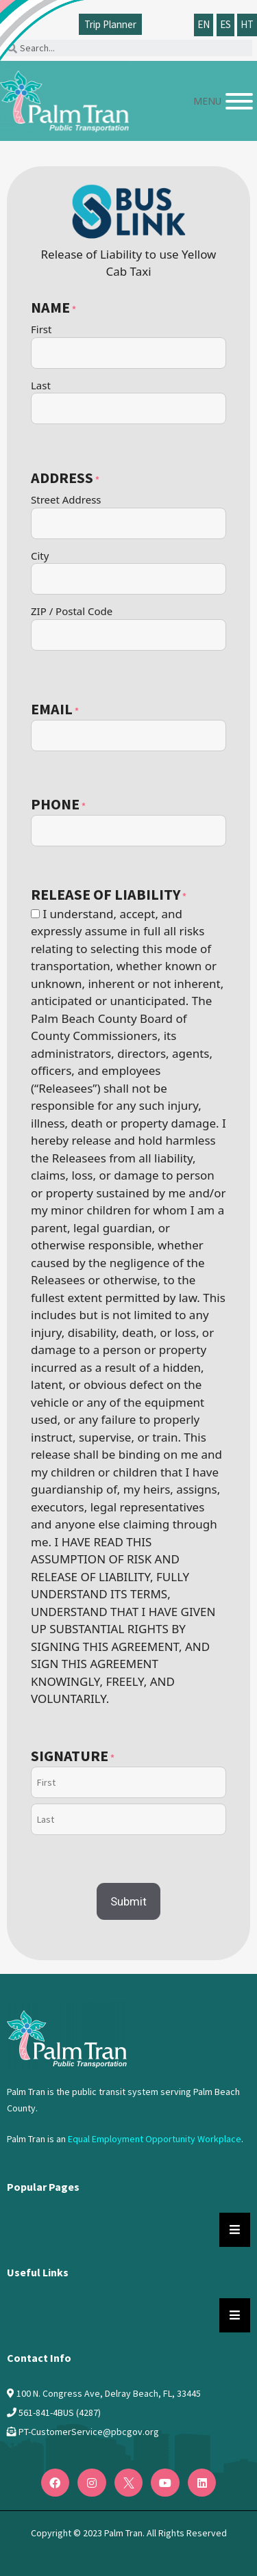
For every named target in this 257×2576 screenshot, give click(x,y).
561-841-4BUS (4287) (60, 2412)
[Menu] (239, 101)
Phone (58, 805)
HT (247, 24)
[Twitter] (128, 2483)
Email (55, 710)
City (40, 555)
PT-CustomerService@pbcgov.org (89, 2431)
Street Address (66, 499)
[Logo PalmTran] (67, 2035)
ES (225, 24)
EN (203, 24)
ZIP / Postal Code (71, 611)
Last (41, 385)
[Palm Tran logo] (64, 97)
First (41, 329)
